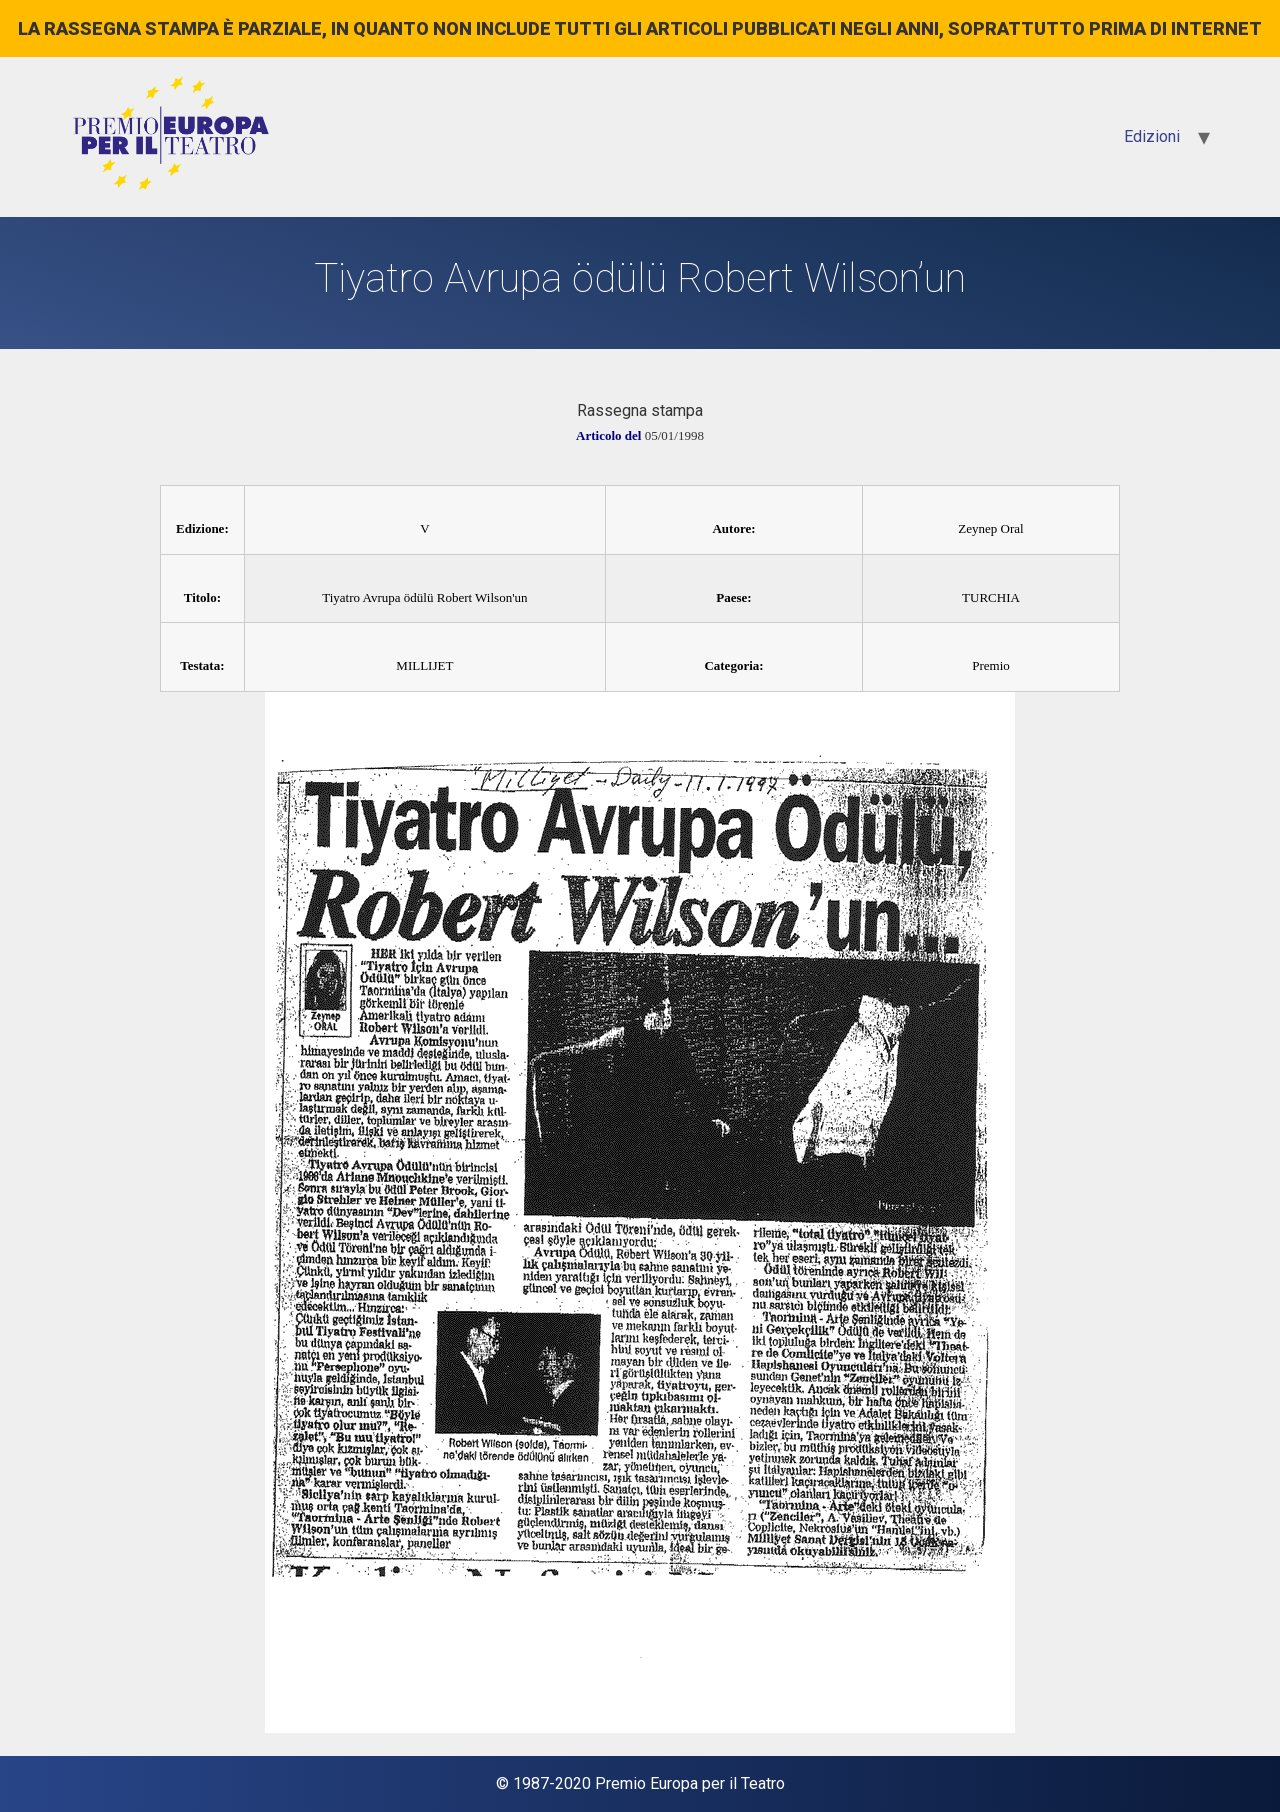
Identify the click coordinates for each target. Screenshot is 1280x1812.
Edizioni (1152, 136)
